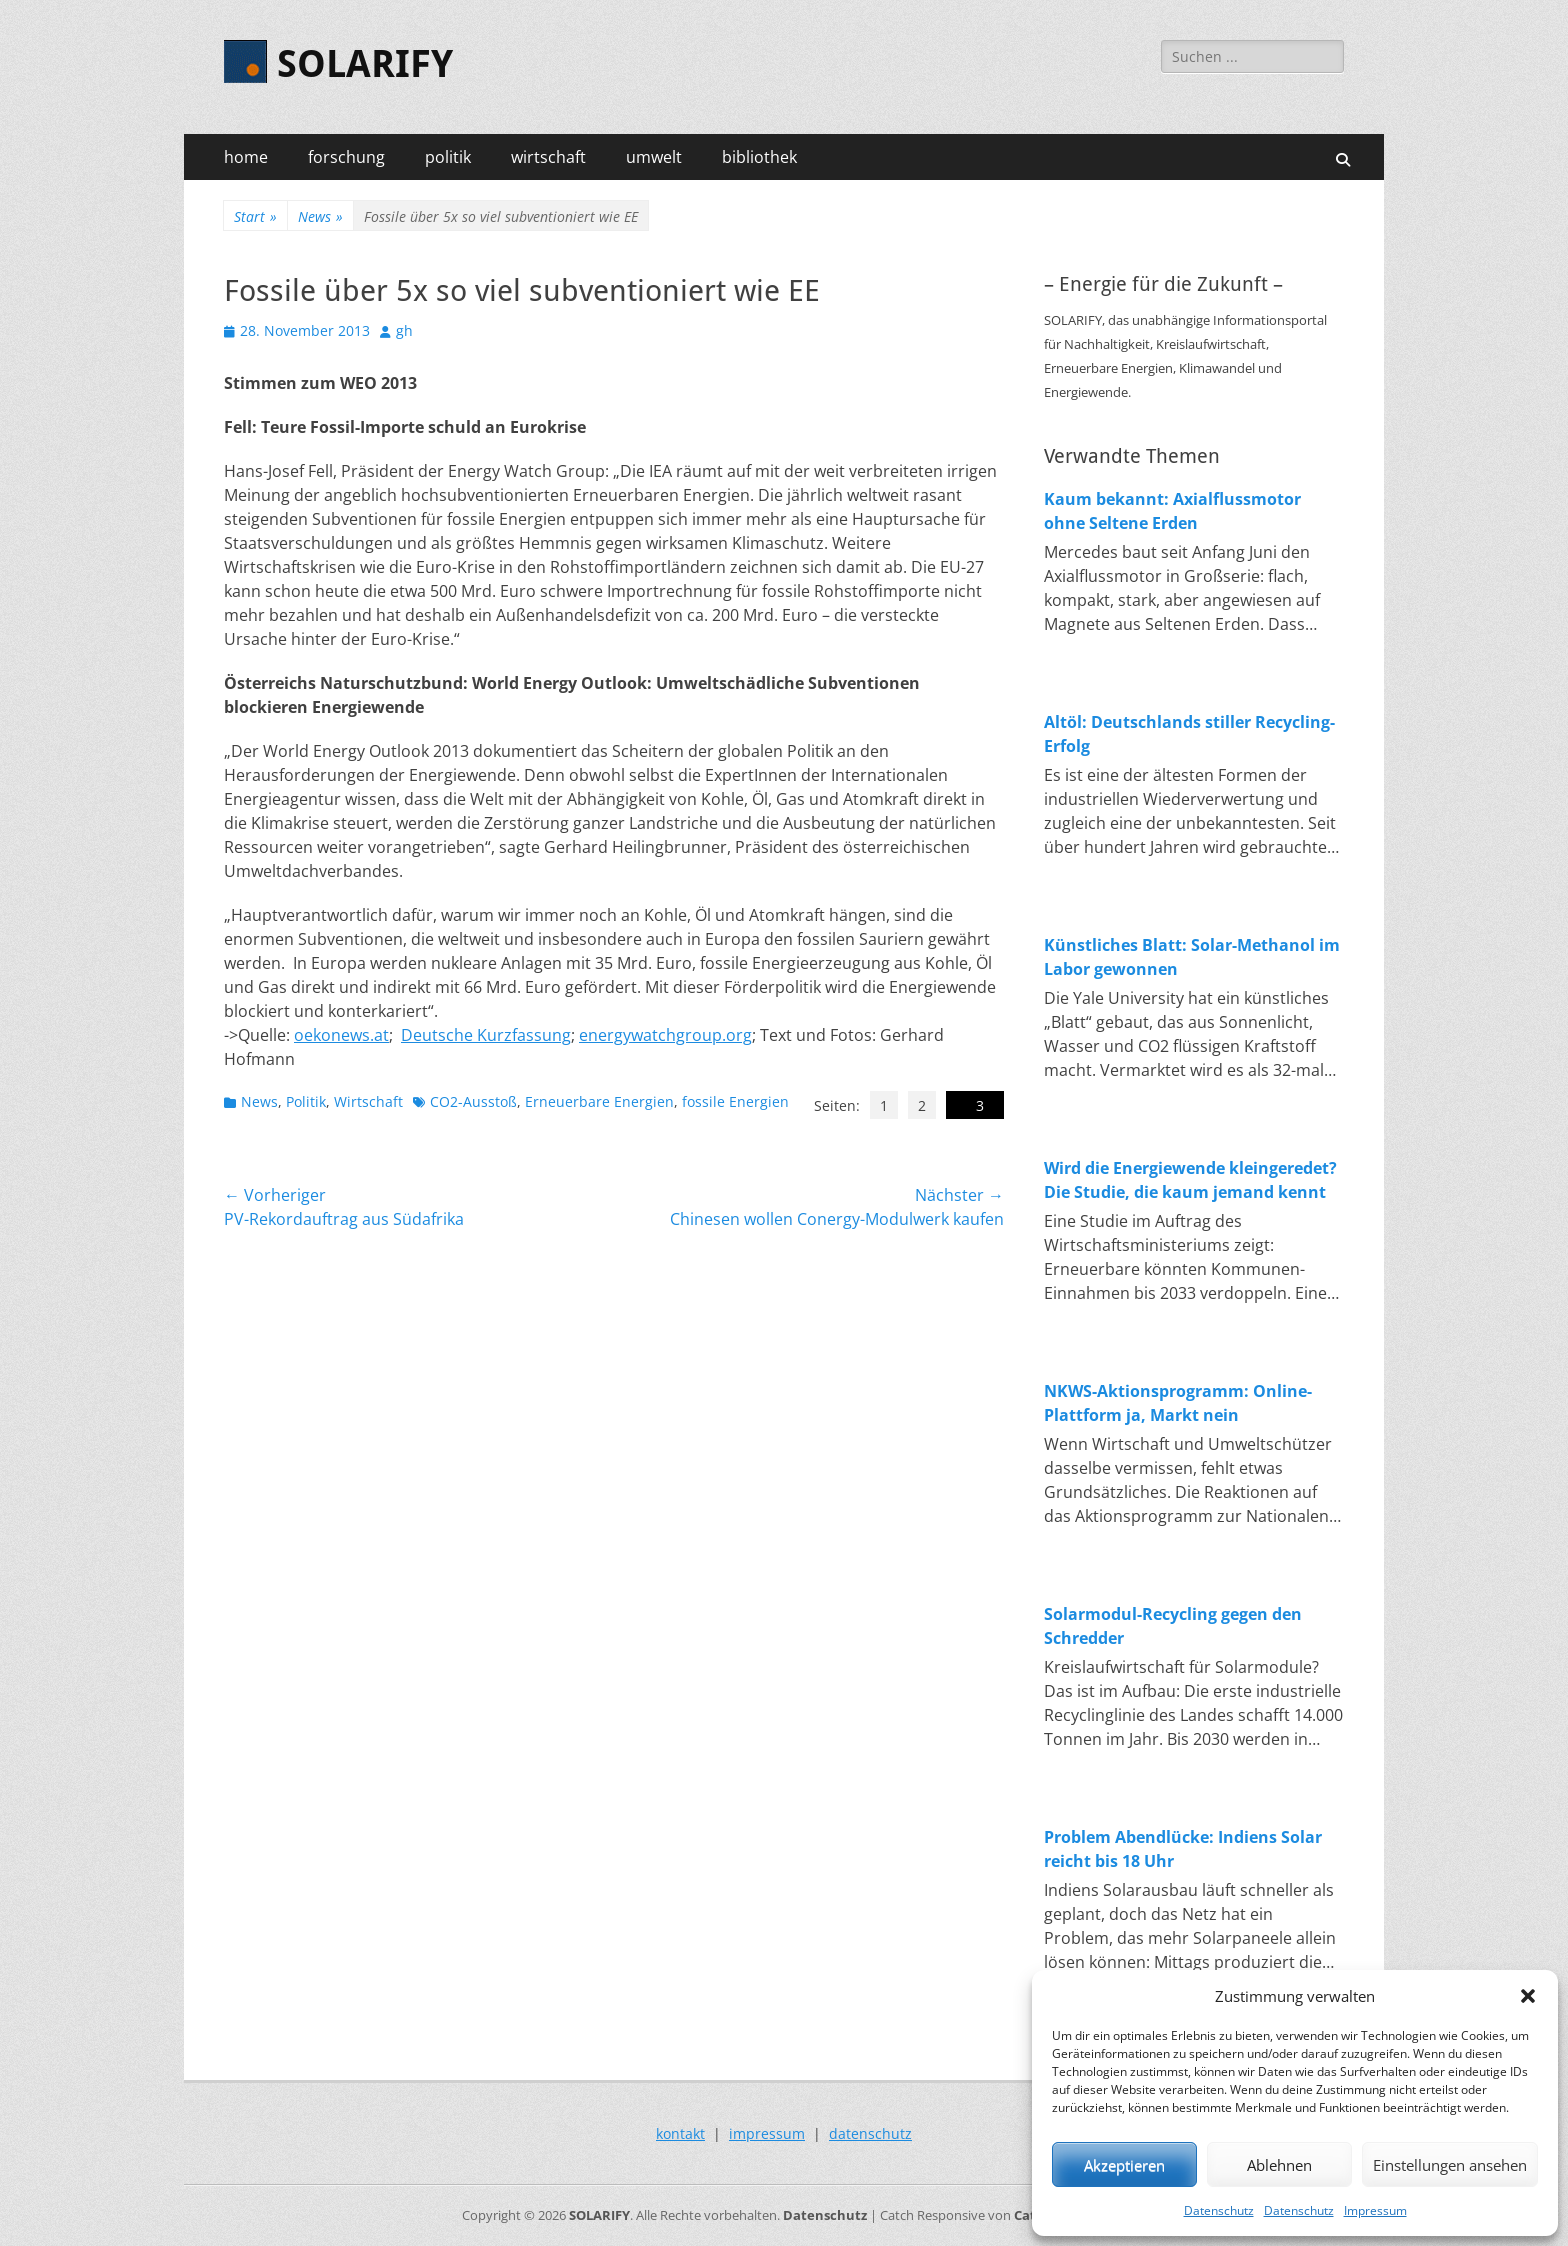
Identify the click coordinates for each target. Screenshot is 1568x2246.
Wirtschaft (368, 1101)
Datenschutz (1219, 2210)
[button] (1528, 1996)
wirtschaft (548, 157)
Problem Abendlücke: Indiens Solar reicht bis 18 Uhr (1183, 1849)
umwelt (654, 157)
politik (448, 157)
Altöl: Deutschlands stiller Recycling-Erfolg (1189, 734)
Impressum (1375, 2210)
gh (404, 330)
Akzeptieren (1124, 2165)
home (246, 157)
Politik (306, 1101)
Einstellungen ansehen (1450, 2165)
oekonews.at (341, 1035)
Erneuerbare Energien (599, 1101)
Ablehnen (1279, 2165)
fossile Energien (735, 1101)
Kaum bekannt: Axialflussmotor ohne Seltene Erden (1172, 511)
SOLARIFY (365, 64)
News (320, 216)
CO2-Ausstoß (473, 1101)
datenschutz (870, 2133)
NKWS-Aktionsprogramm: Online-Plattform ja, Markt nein (1178, 1403)
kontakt (680, 2133)
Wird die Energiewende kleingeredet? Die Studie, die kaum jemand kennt (1190, 1180)
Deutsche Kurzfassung (486, 1035)
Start (255, 216)
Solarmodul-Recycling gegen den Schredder (1173, 1626)
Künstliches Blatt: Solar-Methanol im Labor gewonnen (1192, 957)
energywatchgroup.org (665, 1035)
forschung (346, 157)
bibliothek (759, 157)
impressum (767, 2133)
